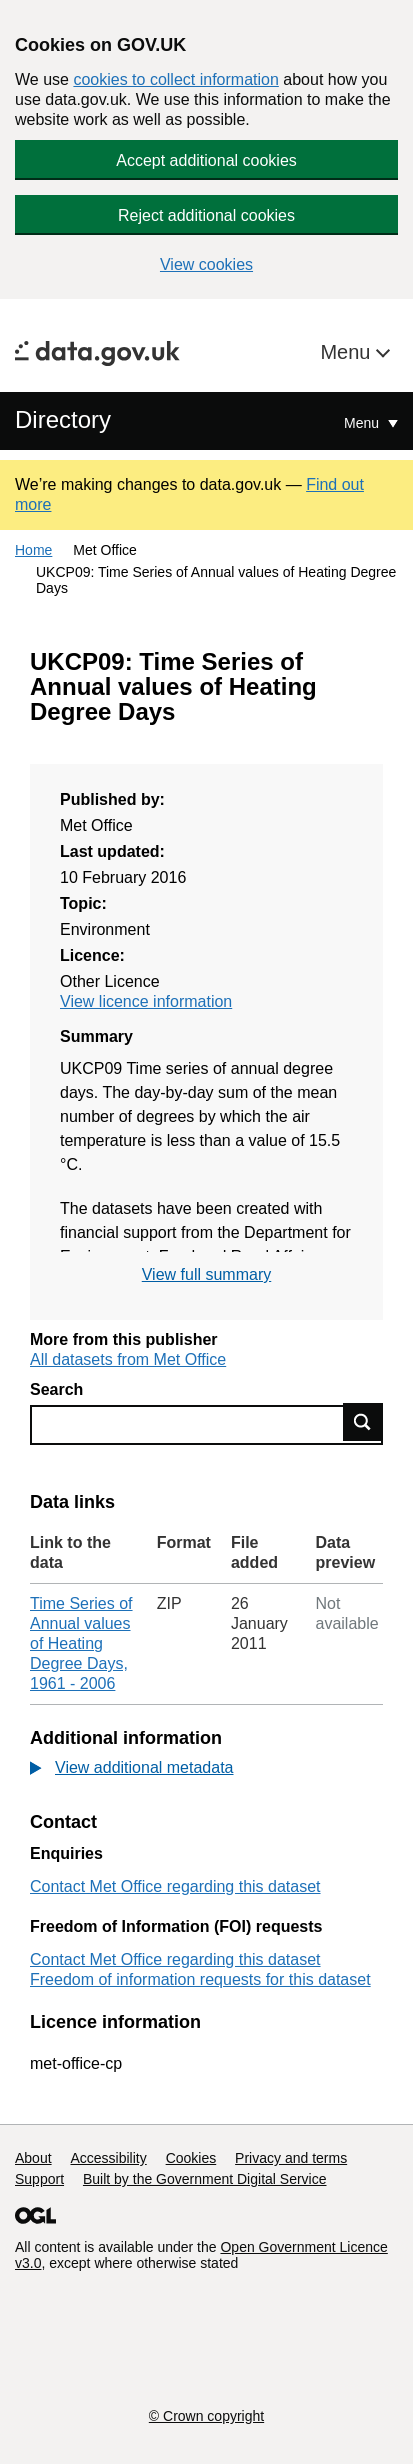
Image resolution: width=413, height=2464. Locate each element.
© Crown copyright (206, 2416)
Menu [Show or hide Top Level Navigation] (363, 423)
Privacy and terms (291, 2158)
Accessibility (108, 2158)
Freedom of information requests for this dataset (200, 1979)
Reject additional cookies (206, 215)
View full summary (207, 1274)
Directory (63, 419)
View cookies (206, 264)
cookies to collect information (175, 79)
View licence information (146, 1001)
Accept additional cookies (206, 160)
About (33, 2158)
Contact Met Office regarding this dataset (175, 1886)
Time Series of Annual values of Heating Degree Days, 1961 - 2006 (81, 1643)
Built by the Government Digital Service (205, 2179)
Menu (348, 352)
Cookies (191, 2158)
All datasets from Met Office (128, 1359)
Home (33, 550)
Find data (363, 1422)
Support (39, 2179)
